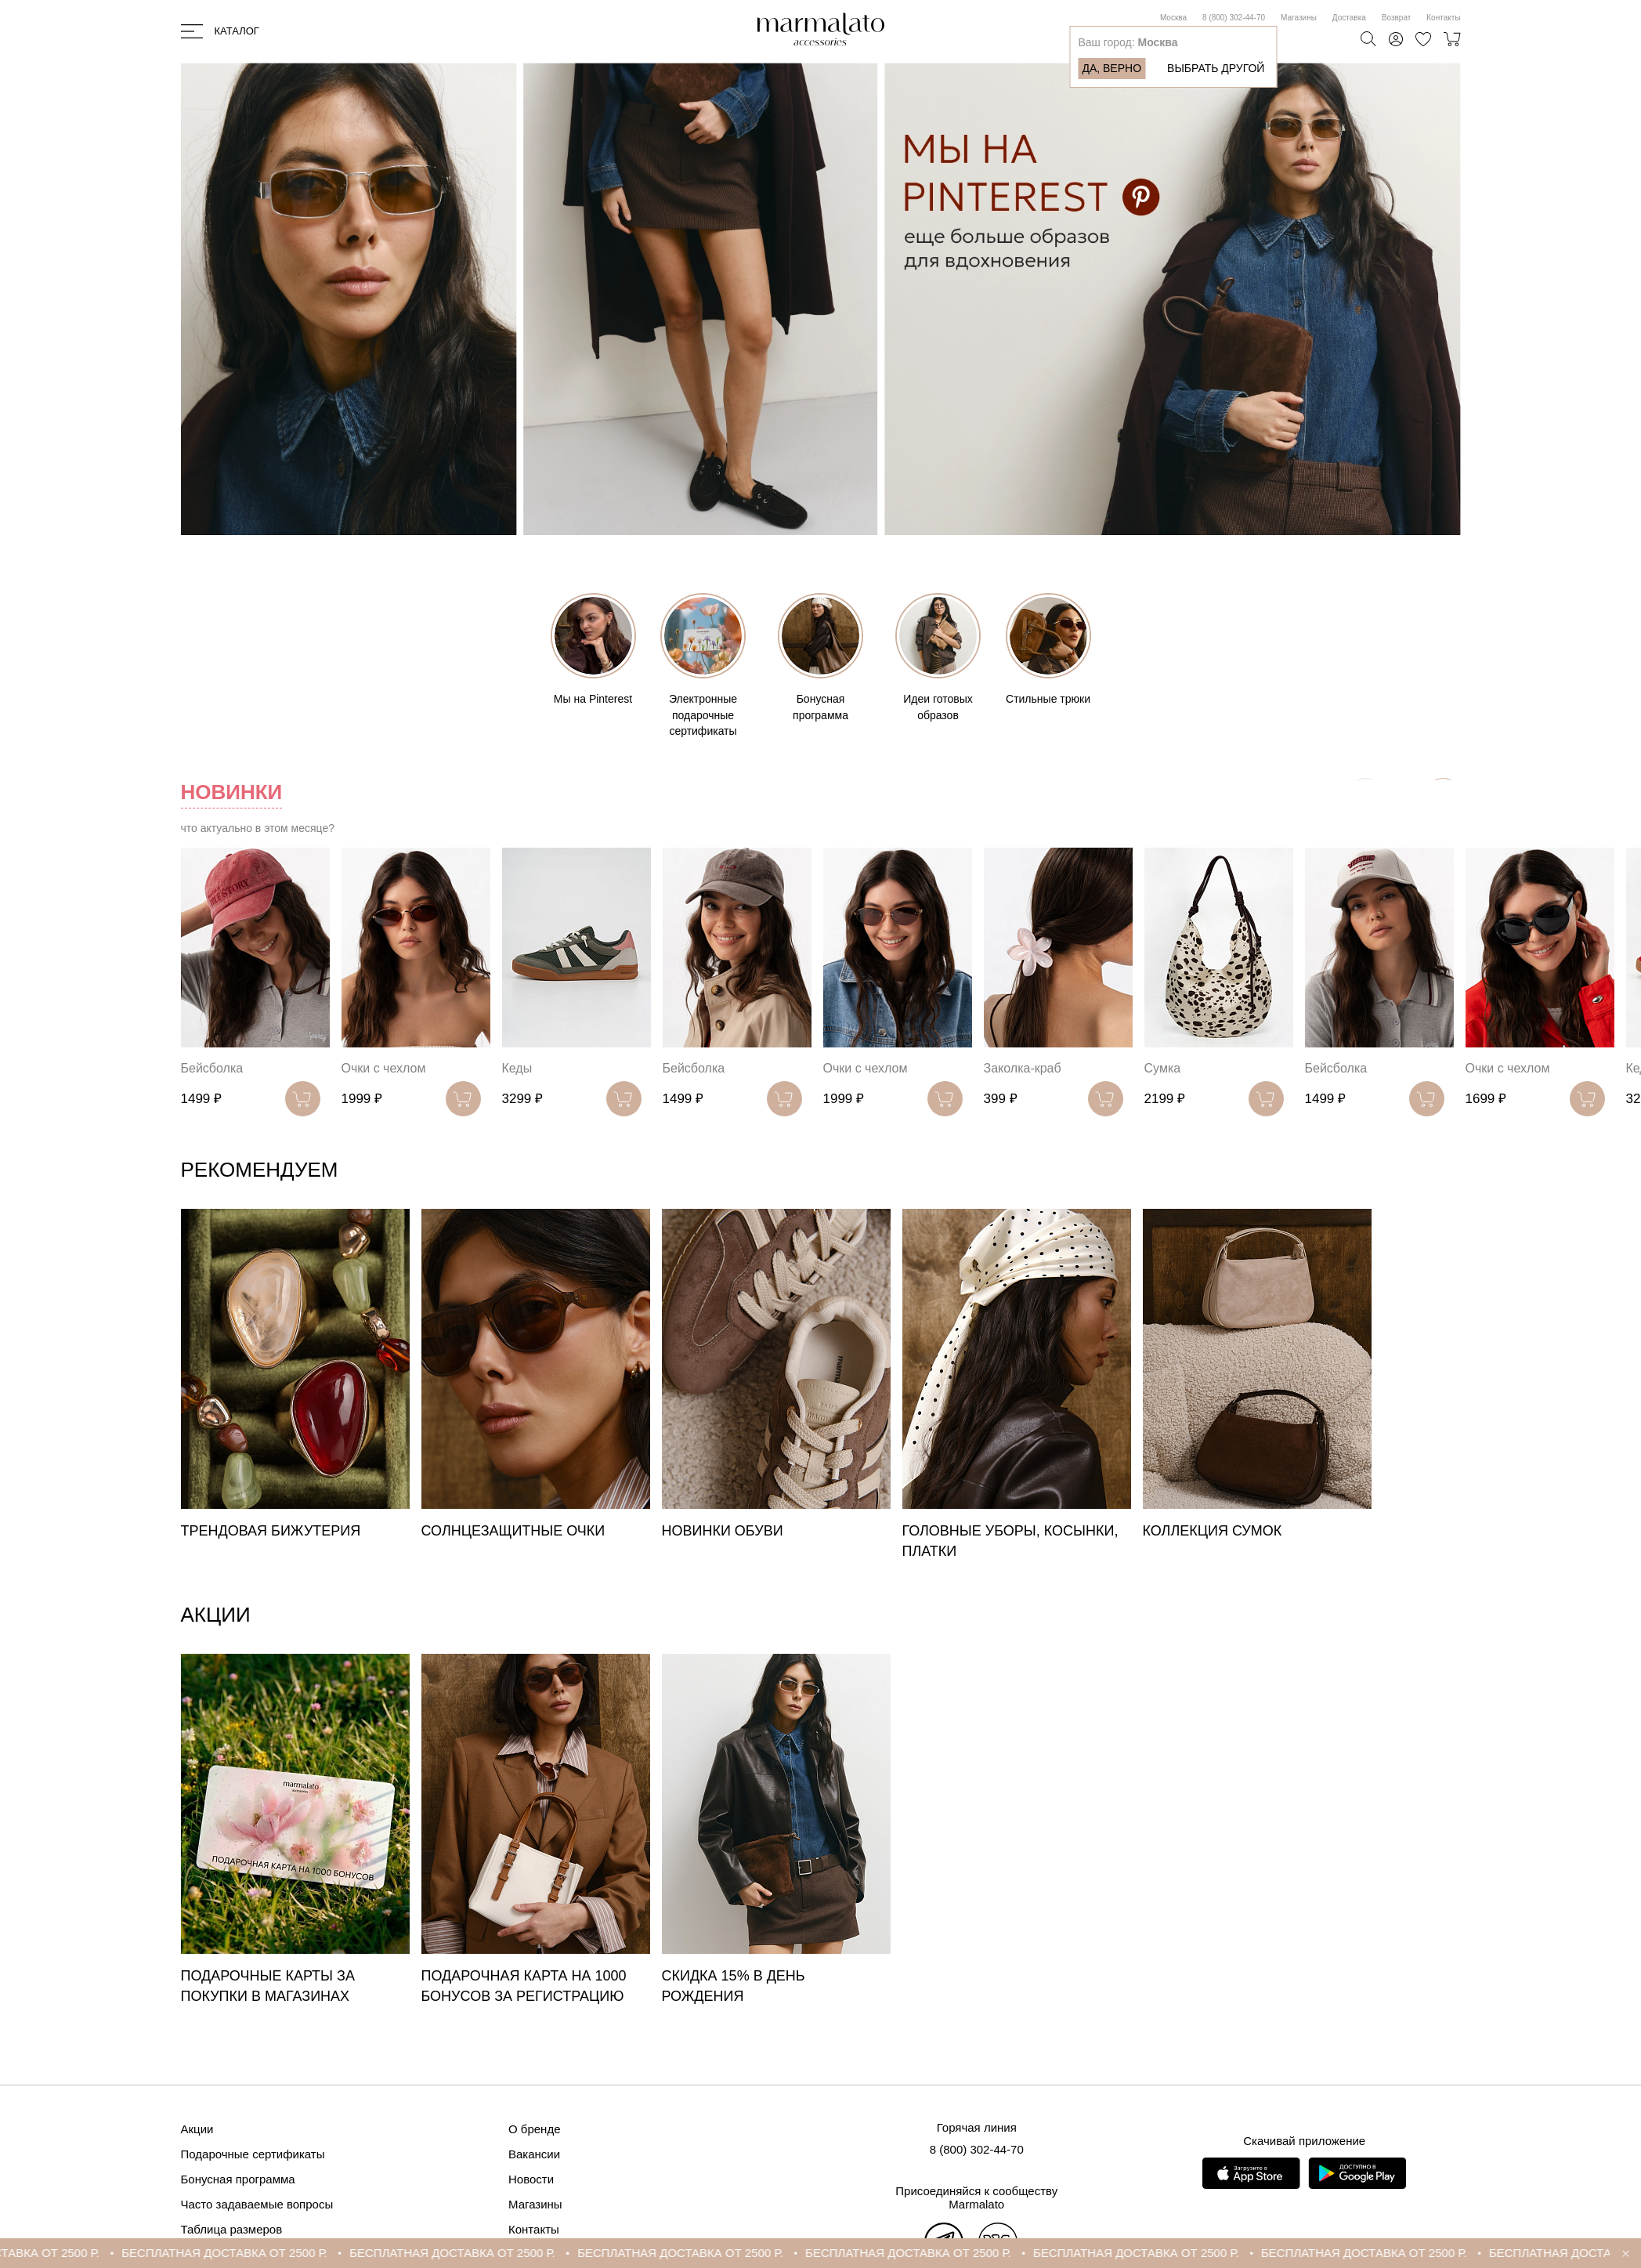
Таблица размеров (232, 2229)
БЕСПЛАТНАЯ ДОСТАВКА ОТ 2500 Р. (253, 2252)
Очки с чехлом (384, 1068)
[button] (1443, 795)
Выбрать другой (1215, 68)
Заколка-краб (1022, 1068)
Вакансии (534, 2154)
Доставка (1349, 17)
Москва (1173, 17)
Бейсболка (212, 1068)
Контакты (1443, 17)
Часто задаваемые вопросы (257, 2204)
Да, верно (1111, 68)
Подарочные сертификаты (253, 2154)
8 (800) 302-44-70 (1233, 17)
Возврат (1396, 17)
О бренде (534, 2129)
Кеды (517, 1068)
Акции (197, 2129)
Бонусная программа (238, 2179)
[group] (295, 1375)
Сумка (1162, 1068)
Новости (531, 2179)
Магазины (1299, 17)
